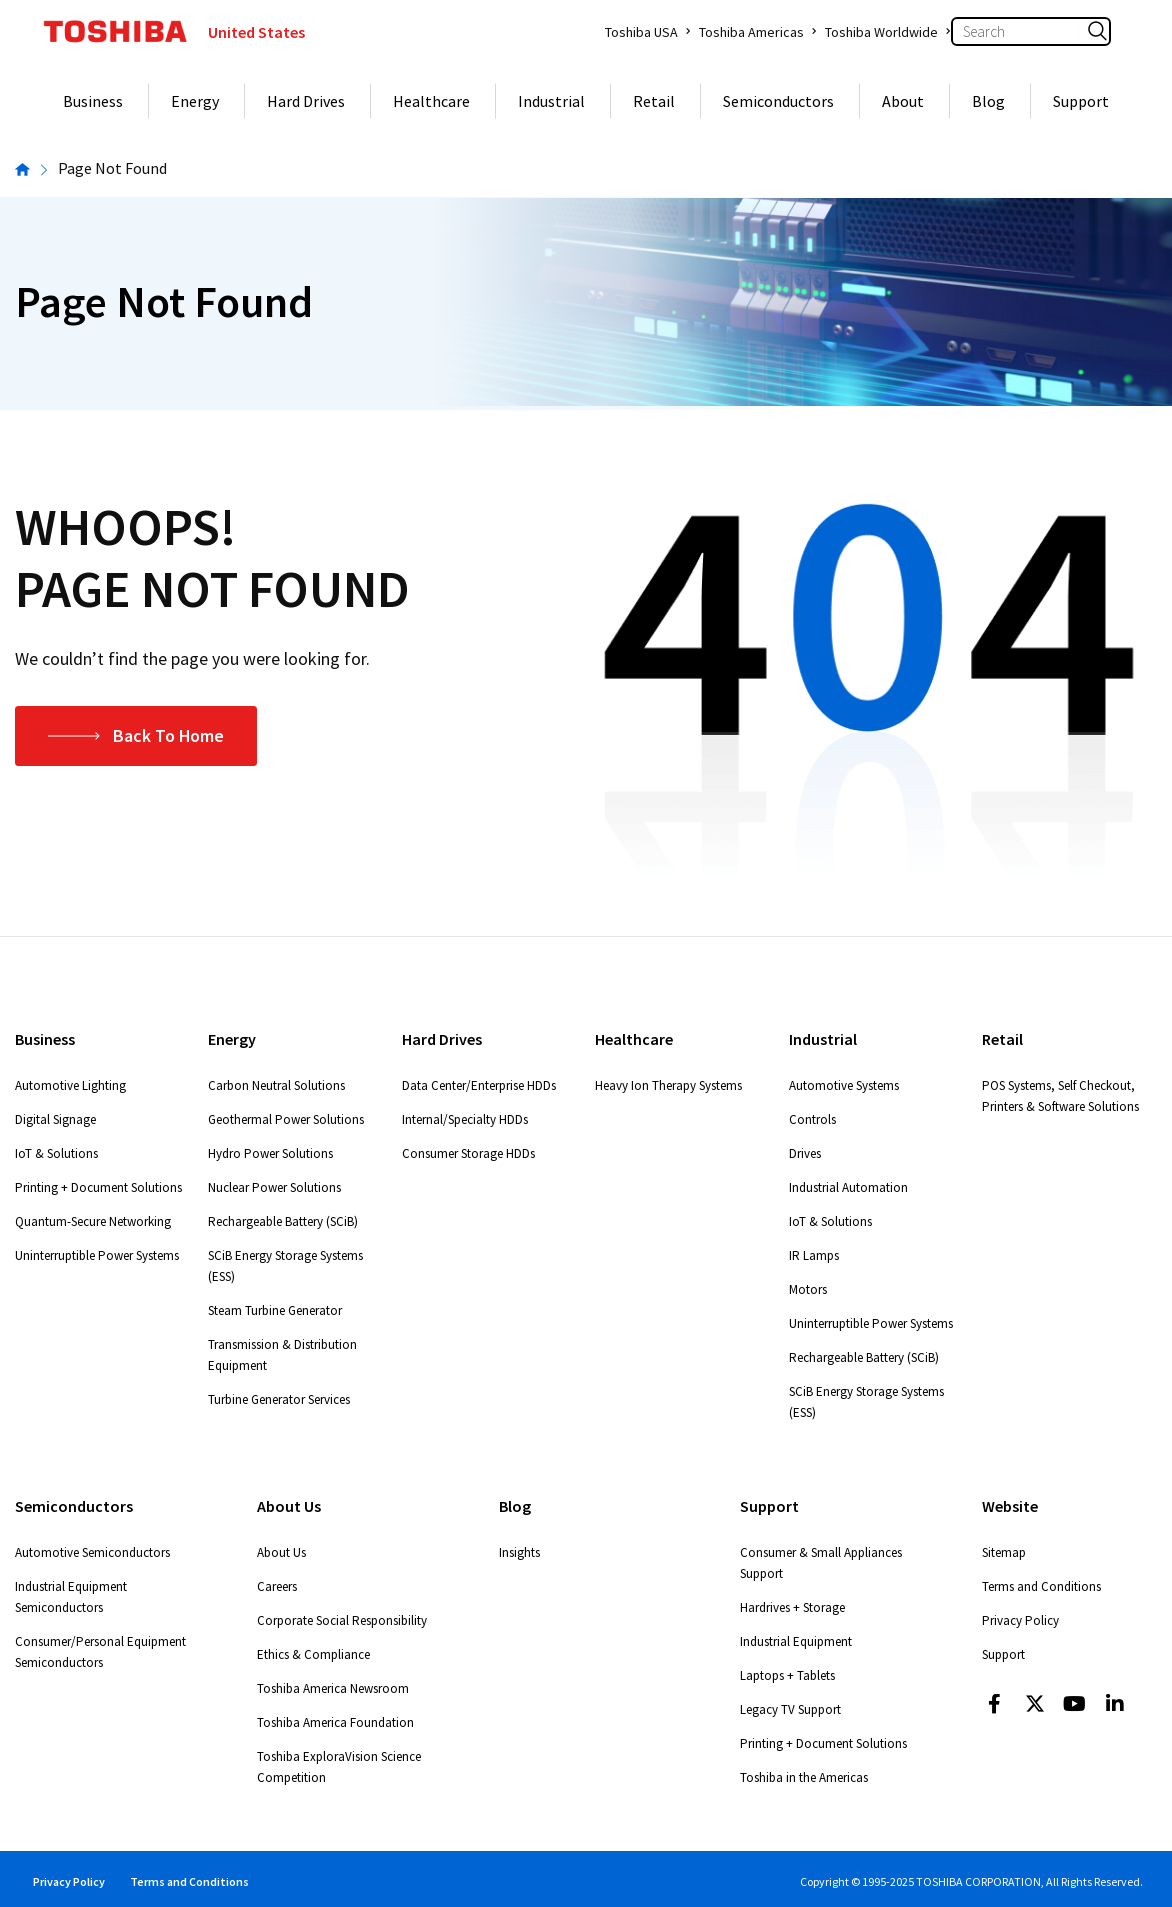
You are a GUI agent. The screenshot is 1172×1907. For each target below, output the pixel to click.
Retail (654, 101)
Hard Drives (306, 101)
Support (1081, 101)
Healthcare (431, 101)
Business (93, 101)
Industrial (551, 101)
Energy (195, 101)
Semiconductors (778, 101)
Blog (988, 101)
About (903, 101)
